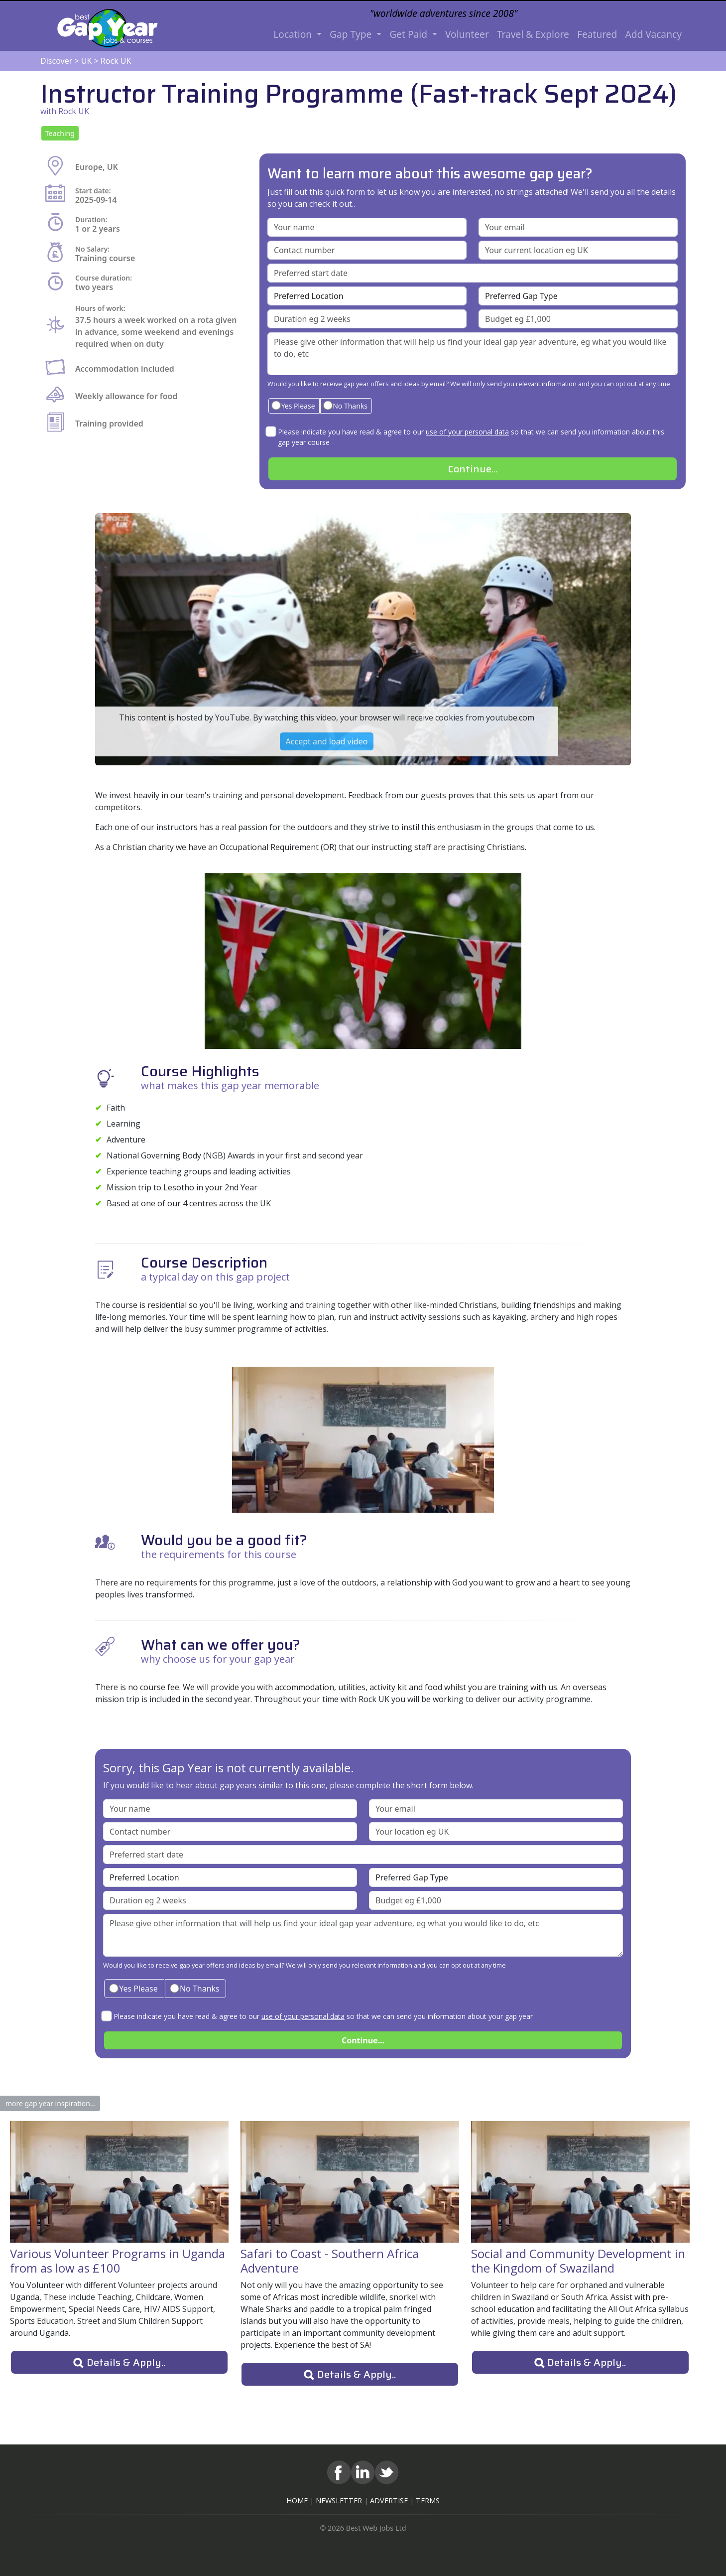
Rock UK (116, 60)
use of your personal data (467, 431)
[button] (60, 133)
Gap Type (352, 34)
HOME (297, 2500)
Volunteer (467, 34)
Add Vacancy (653, 34)
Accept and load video (327, 741)
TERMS (428, 2500)
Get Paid (409, 34)
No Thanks (345, 405)
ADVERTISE (389, 2500)
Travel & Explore (533, 34)
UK (86, 60)
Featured (597, 34)
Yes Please (293, 405)
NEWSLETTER (339, 2500)
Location (293, 34)
